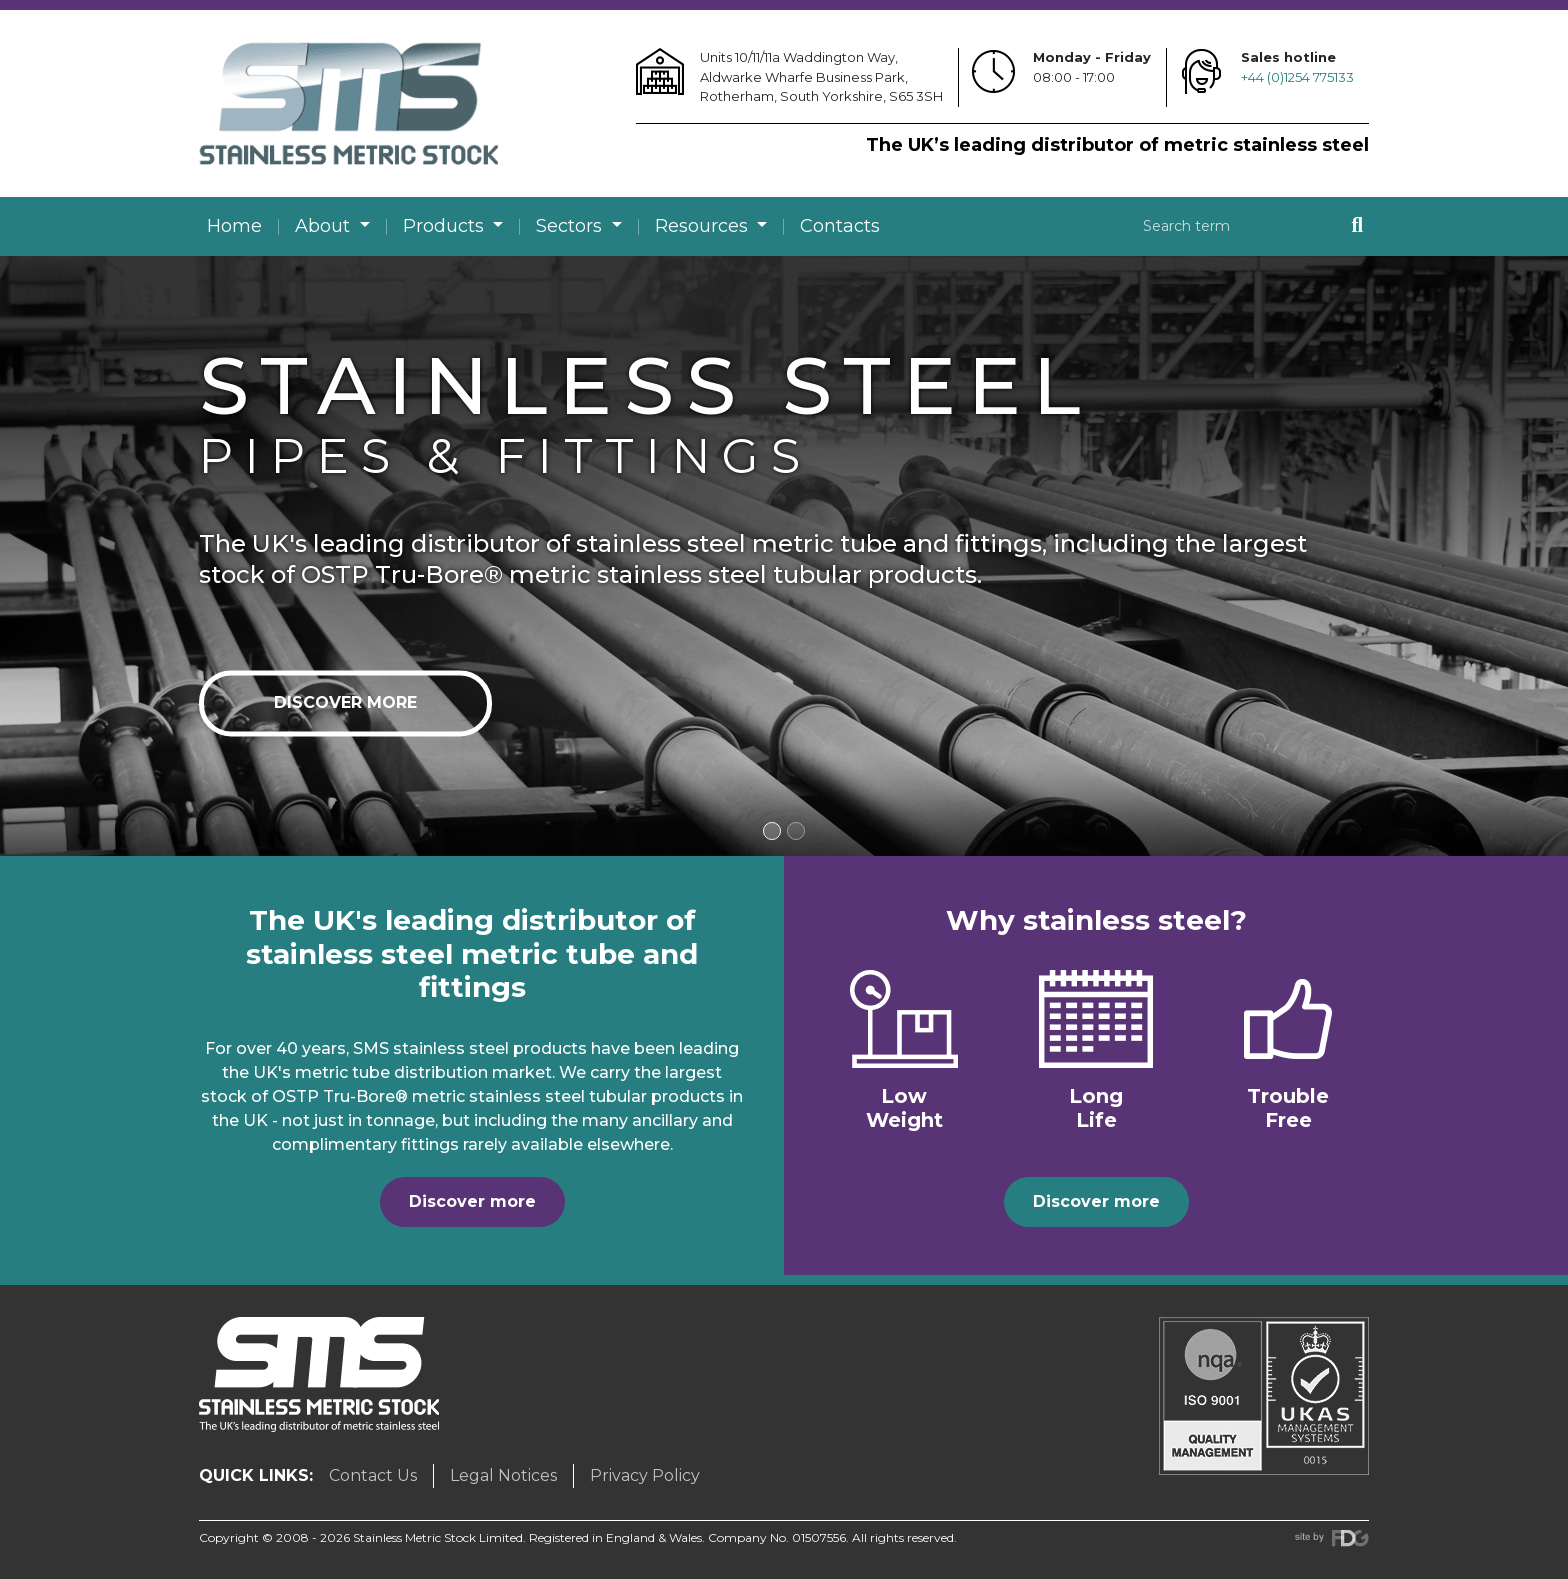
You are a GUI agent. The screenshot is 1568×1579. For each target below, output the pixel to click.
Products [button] (446, 226)
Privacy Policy (645, 1475)
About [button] (325, 226)
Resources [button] (704, 226)
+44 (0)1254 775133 (1297, 77)
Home (234, 226)
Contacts (840, 226)
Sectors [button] (571, 226)
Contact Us (373, 1475)
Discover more (345, 702)
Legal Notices (503, 1475)
